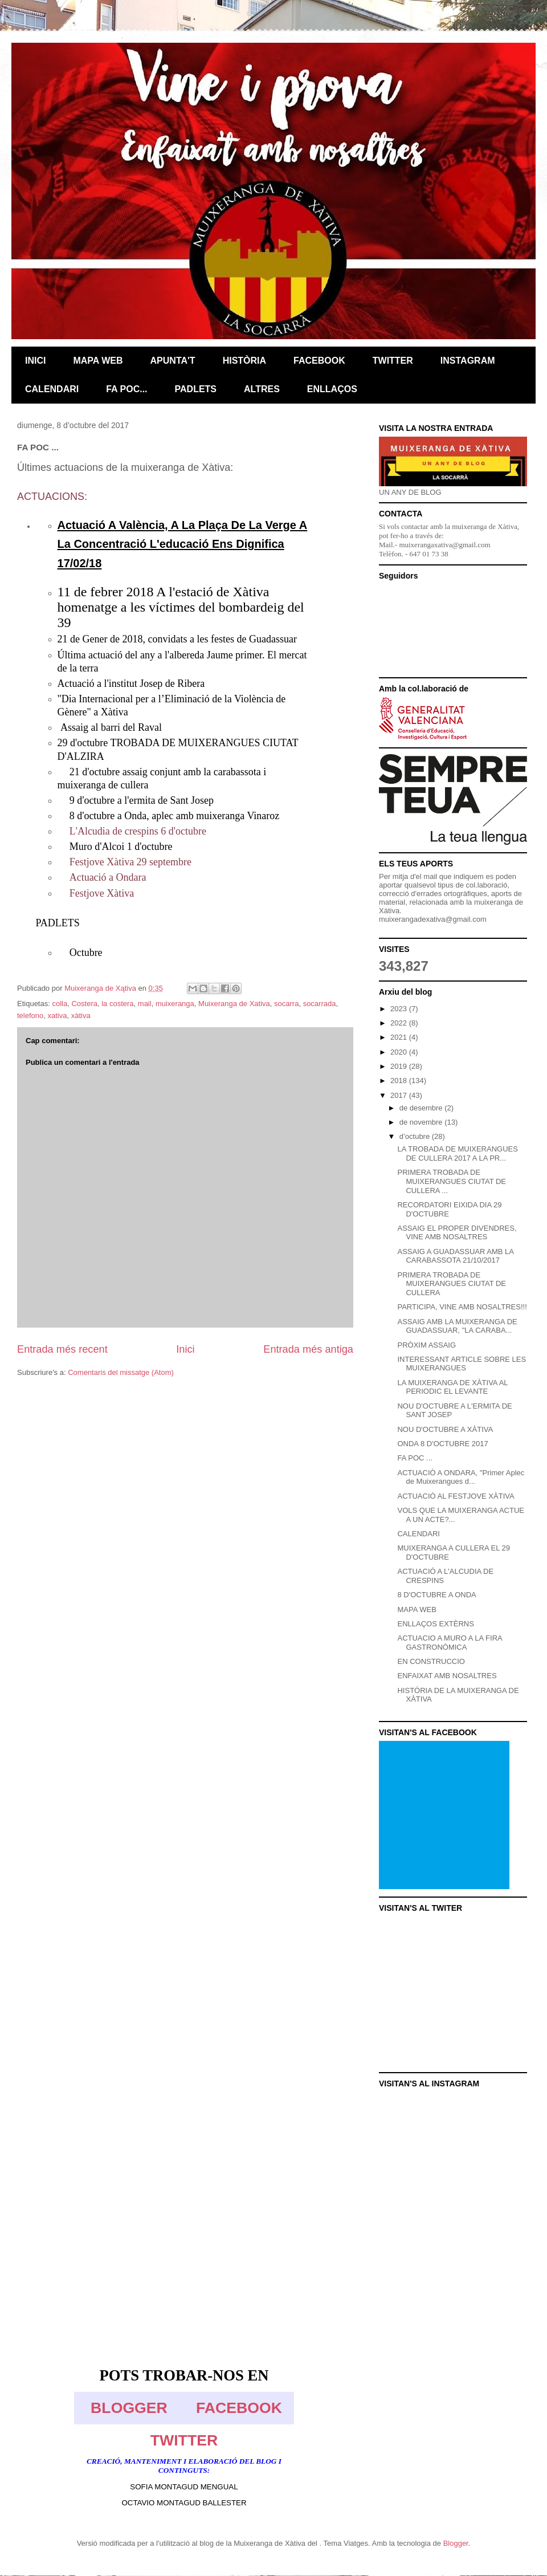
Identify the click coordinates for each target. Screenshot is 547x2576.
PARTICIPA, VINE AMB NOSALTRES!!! (461, 1307)
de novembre (422, 1122)
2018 (399, 1080)
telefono (30, 1015)
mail (145, 1003)
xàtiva (81, 1015)
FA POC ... (414, 1458)
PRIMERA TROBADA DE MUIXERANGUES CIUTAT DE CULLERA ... (451, 1181)
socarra (286, 1003)
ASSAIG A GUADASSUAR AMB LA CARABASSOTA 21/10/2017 (455, 1256)
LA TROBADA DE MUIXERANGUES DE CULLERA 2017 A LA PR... (457, 1153)
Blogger (455, 2543)
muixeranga (175, 1003)
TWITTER (184, 2440)
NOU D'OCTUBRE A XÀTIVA (445, 1429)
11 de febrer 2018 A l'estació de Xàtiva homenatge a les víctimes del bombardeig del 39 (181, 607)
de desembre (422, 1108)
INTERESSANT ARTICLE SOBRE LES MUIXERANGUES (461, 1364)
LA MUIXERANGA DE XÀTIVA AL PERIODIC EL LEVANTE (452, 1387)
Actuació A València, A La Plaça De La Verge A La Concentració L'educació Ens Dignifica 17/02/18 (183, 544)
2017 (399, 1095)
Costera (84, 1003)
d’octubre (415, 1136)
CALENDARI (418, 1533)
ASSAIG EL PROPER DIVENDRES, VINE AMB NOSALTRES (456, 1233)
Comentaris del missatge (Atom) (121, 1372)
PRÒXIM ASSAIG (426, 1345)
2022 (399, 1023)
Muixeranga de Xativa (234, 1003)
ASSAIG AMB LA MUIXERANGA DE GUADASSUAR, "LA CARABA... (457, 1326)
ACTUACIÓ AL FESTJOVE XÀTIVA (455, 1496)
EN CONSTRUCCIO (430, 1661)
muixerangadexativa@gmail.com (433, 919)
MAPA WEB (416, 1609)
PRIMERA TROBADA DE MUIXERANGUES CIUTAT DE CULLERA (451, 1284)
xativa (57, 1015)
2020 (399, 1052)
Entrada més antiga (308, 1349)
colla (59, 1003)
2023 (399, 1008)
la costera (117, 1003)
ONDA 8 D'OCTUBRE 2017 (442, 1443)
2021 (399, 1037)
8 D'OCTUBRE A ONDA (436, 1594)
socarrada (319, 1003)
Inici (185, 1349)
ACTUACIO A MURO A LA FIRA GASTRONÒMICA (449, 1642)
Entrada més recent (62, 1349)
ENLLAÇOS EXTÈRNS (435, 1623)
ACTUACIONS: (52, 496)
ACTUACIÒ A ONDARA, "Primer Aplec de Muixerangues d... (460, 1477)
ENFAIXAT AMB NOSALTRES (446, 1675)
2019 (399, 1066)
